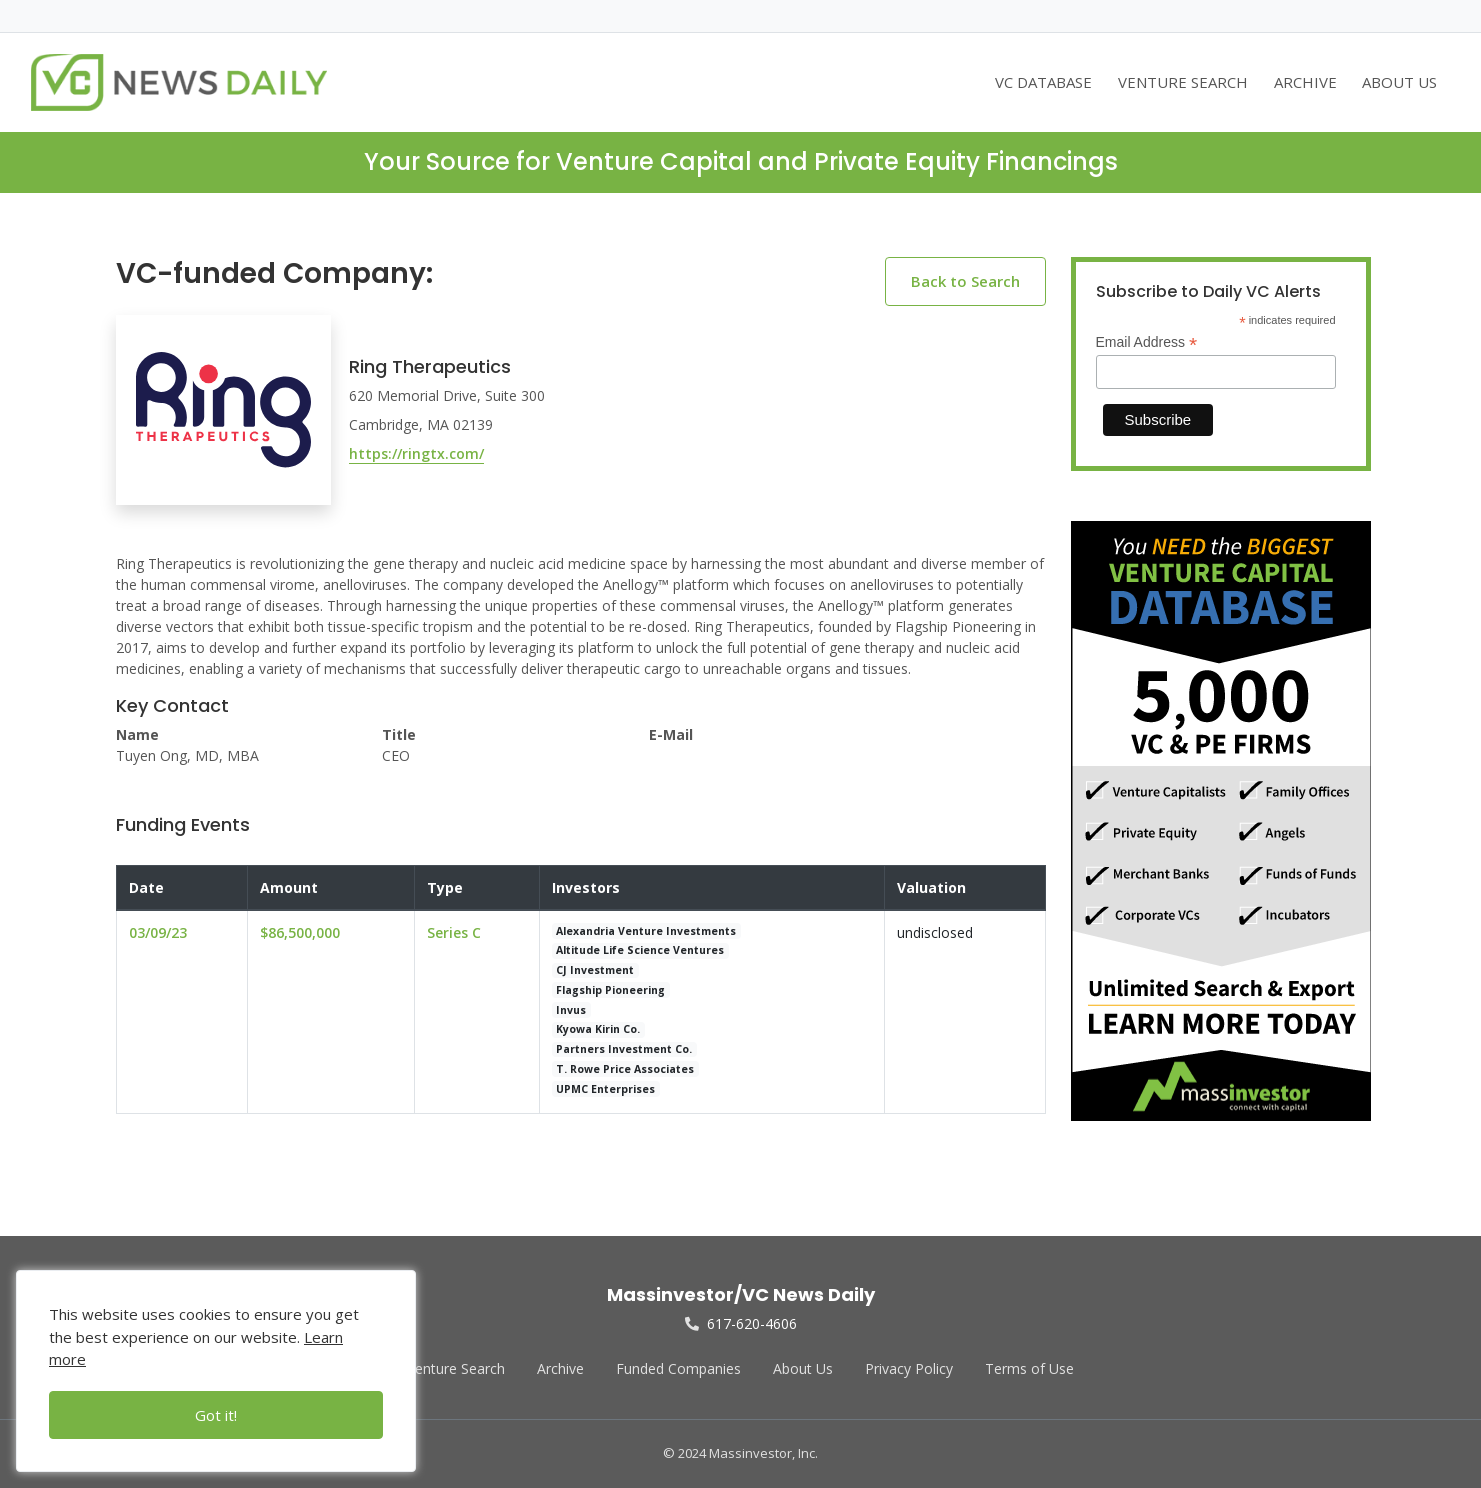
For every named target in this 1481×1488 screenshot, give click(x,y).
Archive (560, 1368)
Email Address (1147, 342)
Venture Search (456, 1368)
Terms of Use (1029, 1368)
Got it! (216, 1415)
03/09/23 (158, 932)
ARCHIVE (1305, 82)
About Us (803, 1368)
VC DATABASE (1043, 82)
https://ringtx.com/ (416, 453)
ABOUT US (1399, 82)
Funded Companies (678, 1368)
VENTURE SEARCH (1183, 82)
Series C (454, 932)
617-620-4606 (741, 1323)
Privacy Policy (909, 1368)
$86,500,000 (300, 932)
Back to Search (965, 281)
